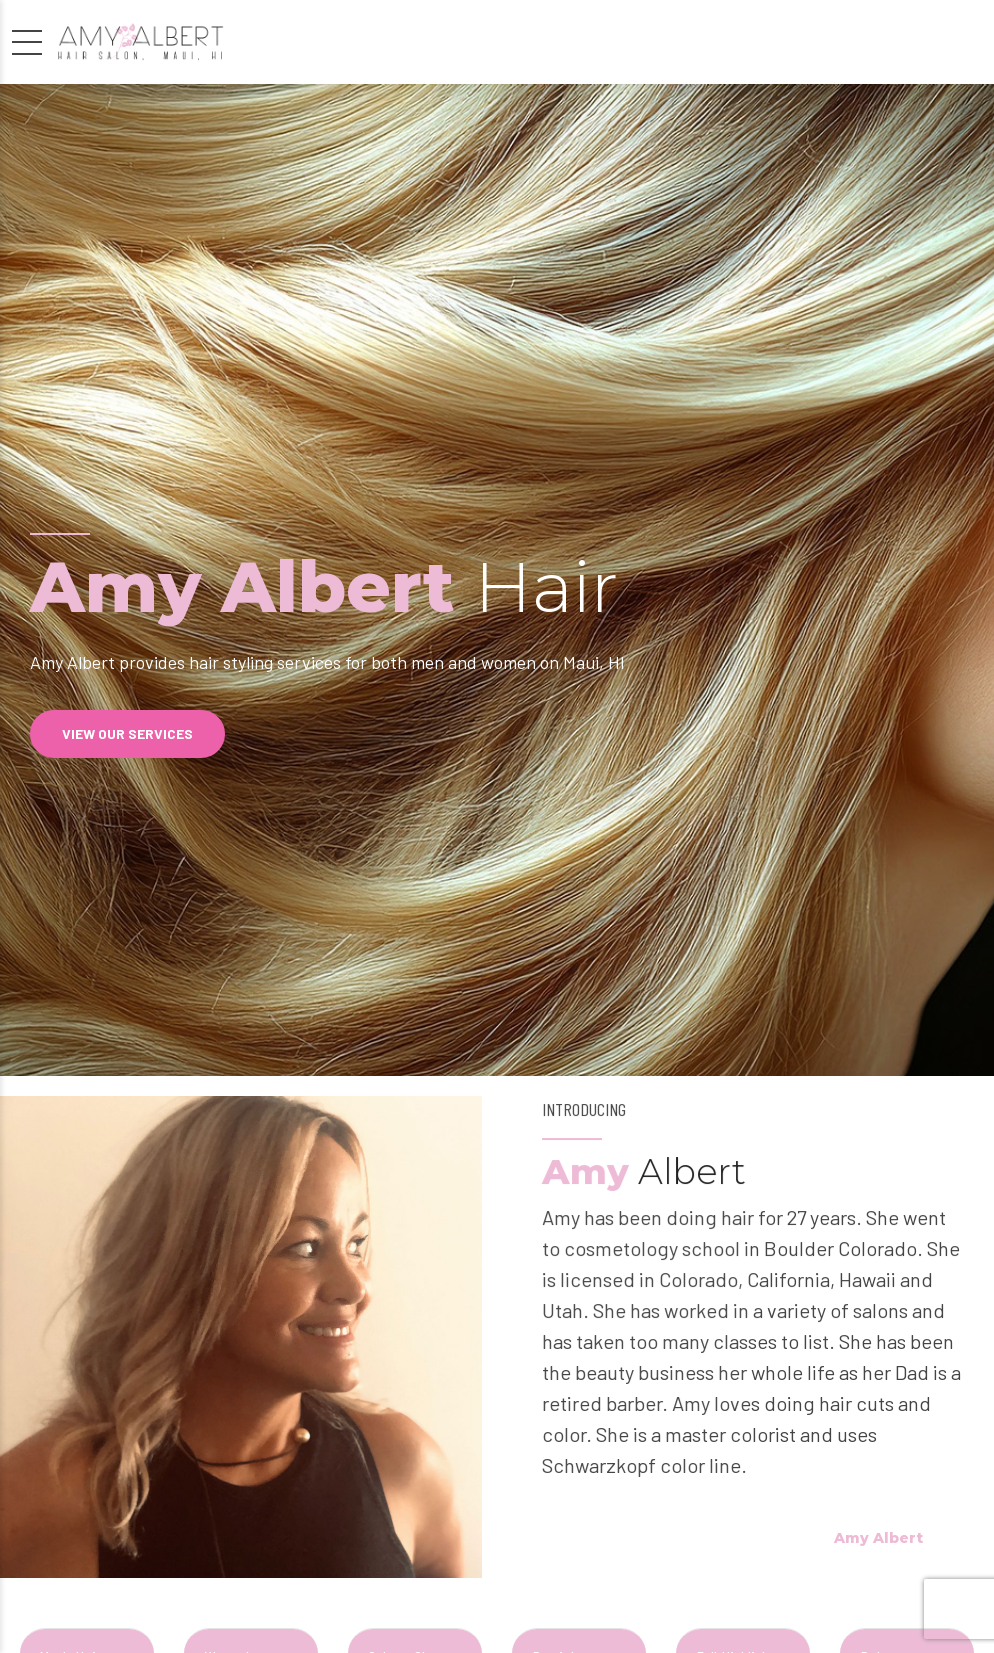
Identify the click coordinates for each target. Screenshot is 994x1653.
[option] (497, 580)
